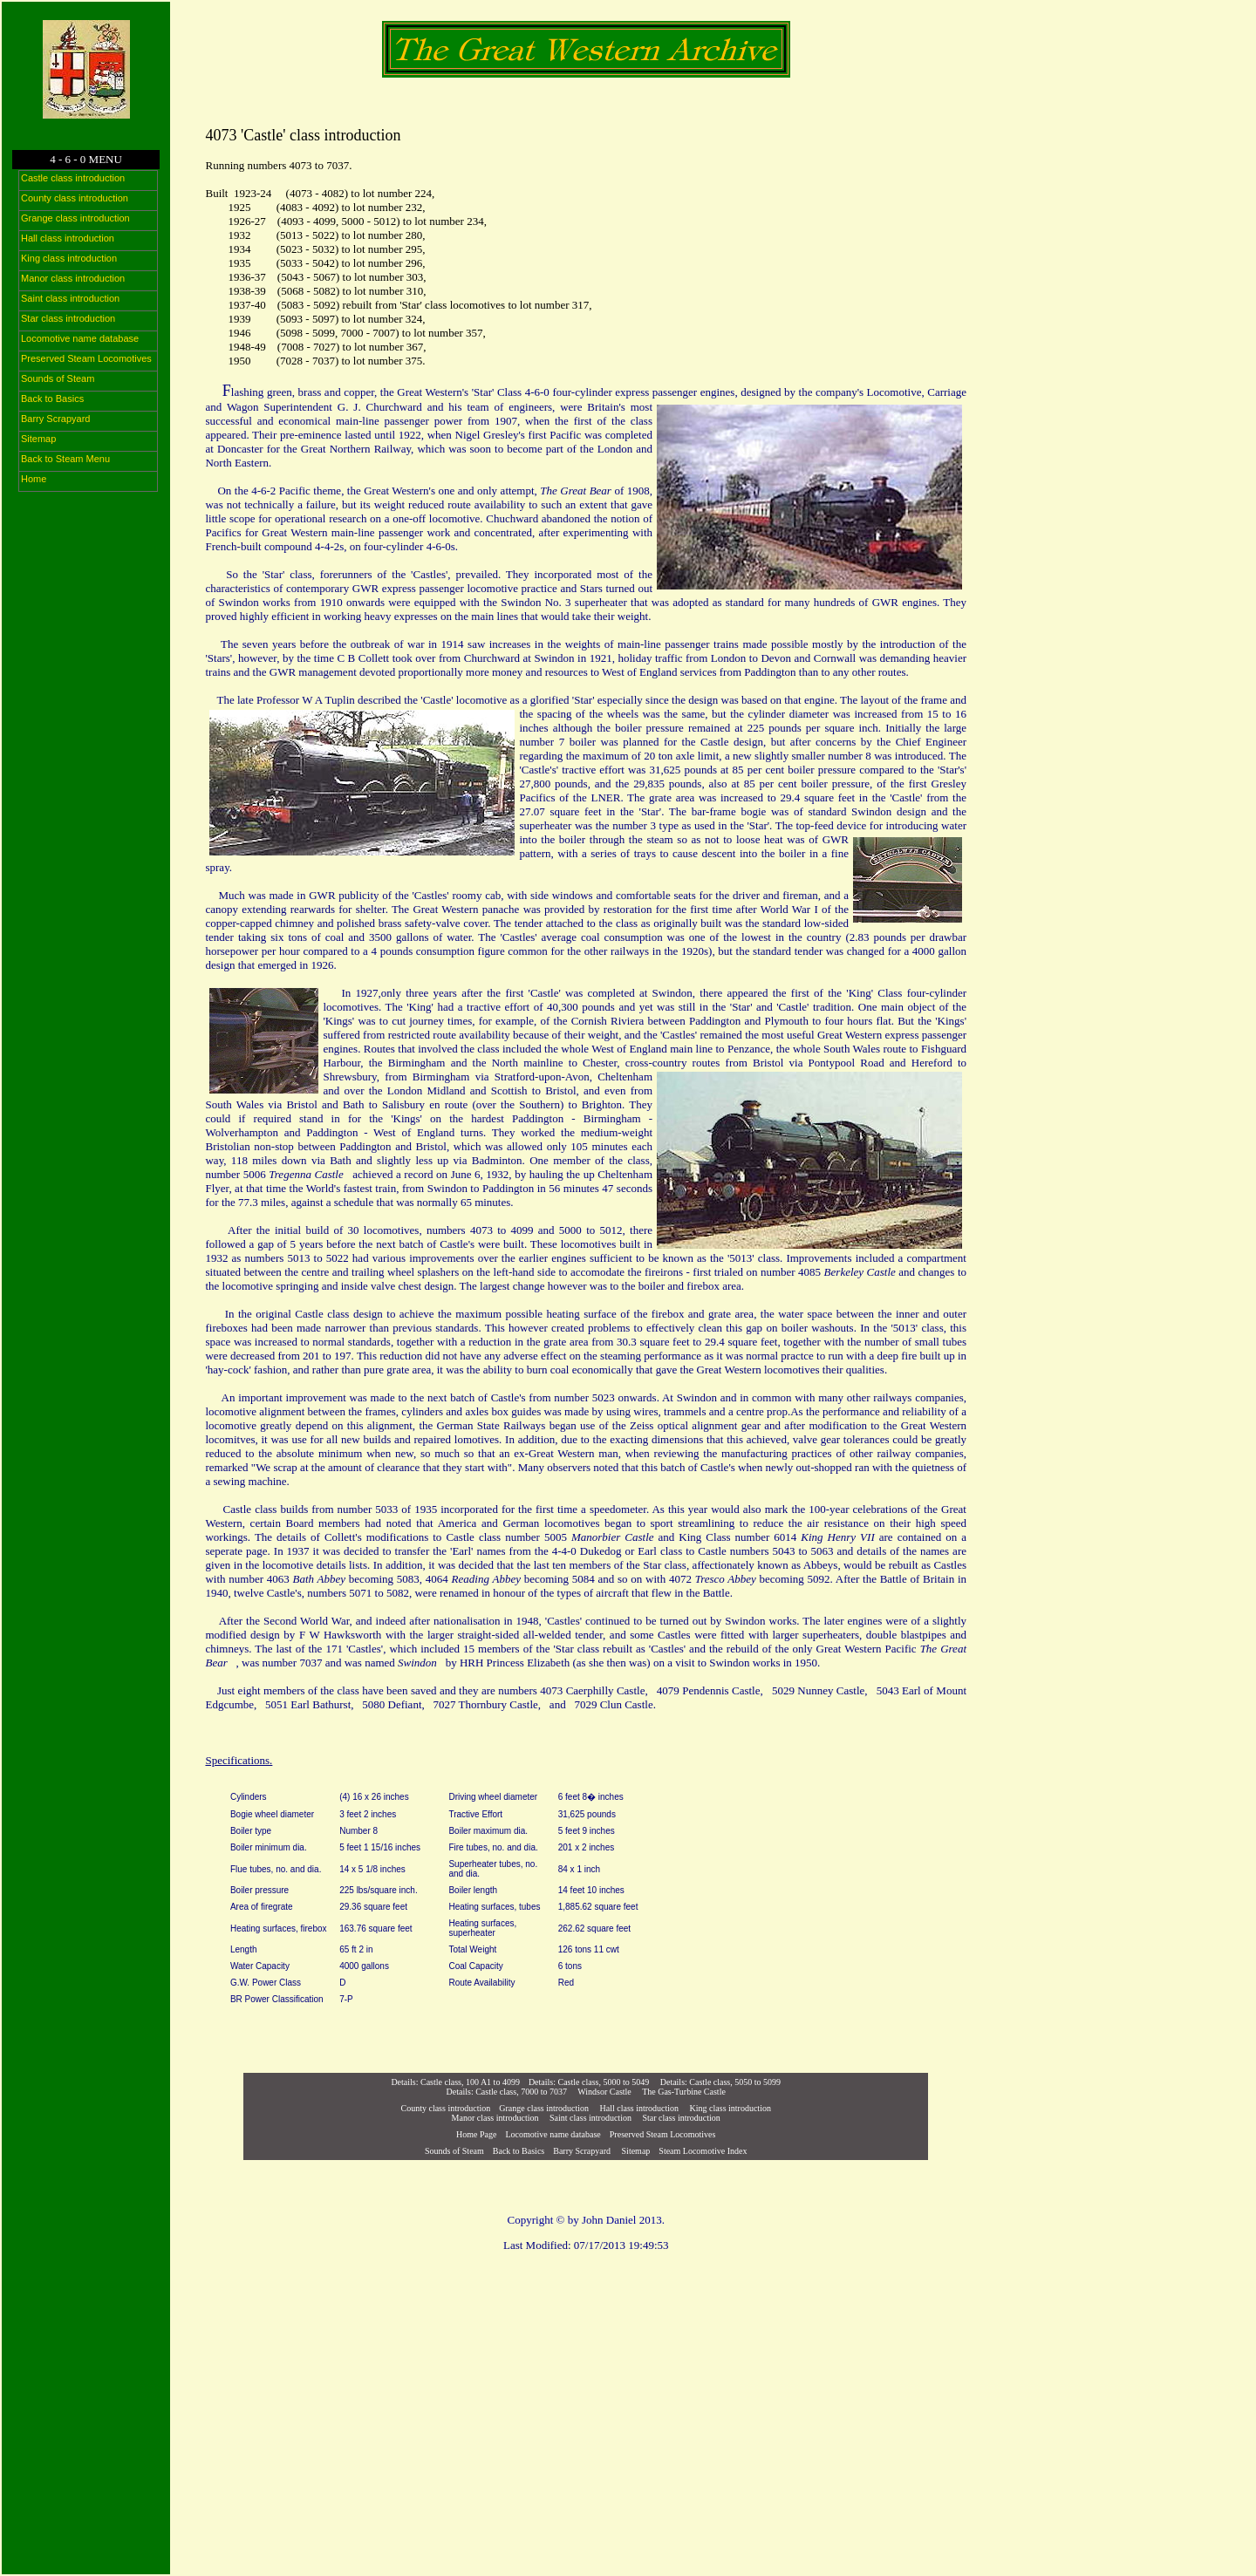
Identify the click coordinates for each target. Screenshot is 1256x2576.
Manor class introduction (495, 2118)
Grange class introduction (544, 2108)
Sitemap (634, 2151)
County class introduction (446, 2108)
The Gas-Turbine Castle (684, 2091)
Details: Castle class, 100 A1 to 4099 (455, 2082)
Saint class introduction (590, 2118)
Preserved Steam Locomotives (663, 2134)
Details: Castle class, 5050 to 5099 (720, 2082)
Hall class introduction (639, 2108)
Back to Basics (518, 2151)
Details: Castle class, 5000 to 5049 (589, 2082)
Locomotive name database (552, 2134)
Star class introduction (681, 2118)
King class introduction (730, 2108)
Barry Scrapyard (582, 2151)
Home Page (476, 2134)
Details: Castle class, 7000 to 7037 (507, 2091)
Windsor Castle (604, 2091)
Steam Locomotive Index (703, 2151)
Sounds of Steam (454, 2151)
